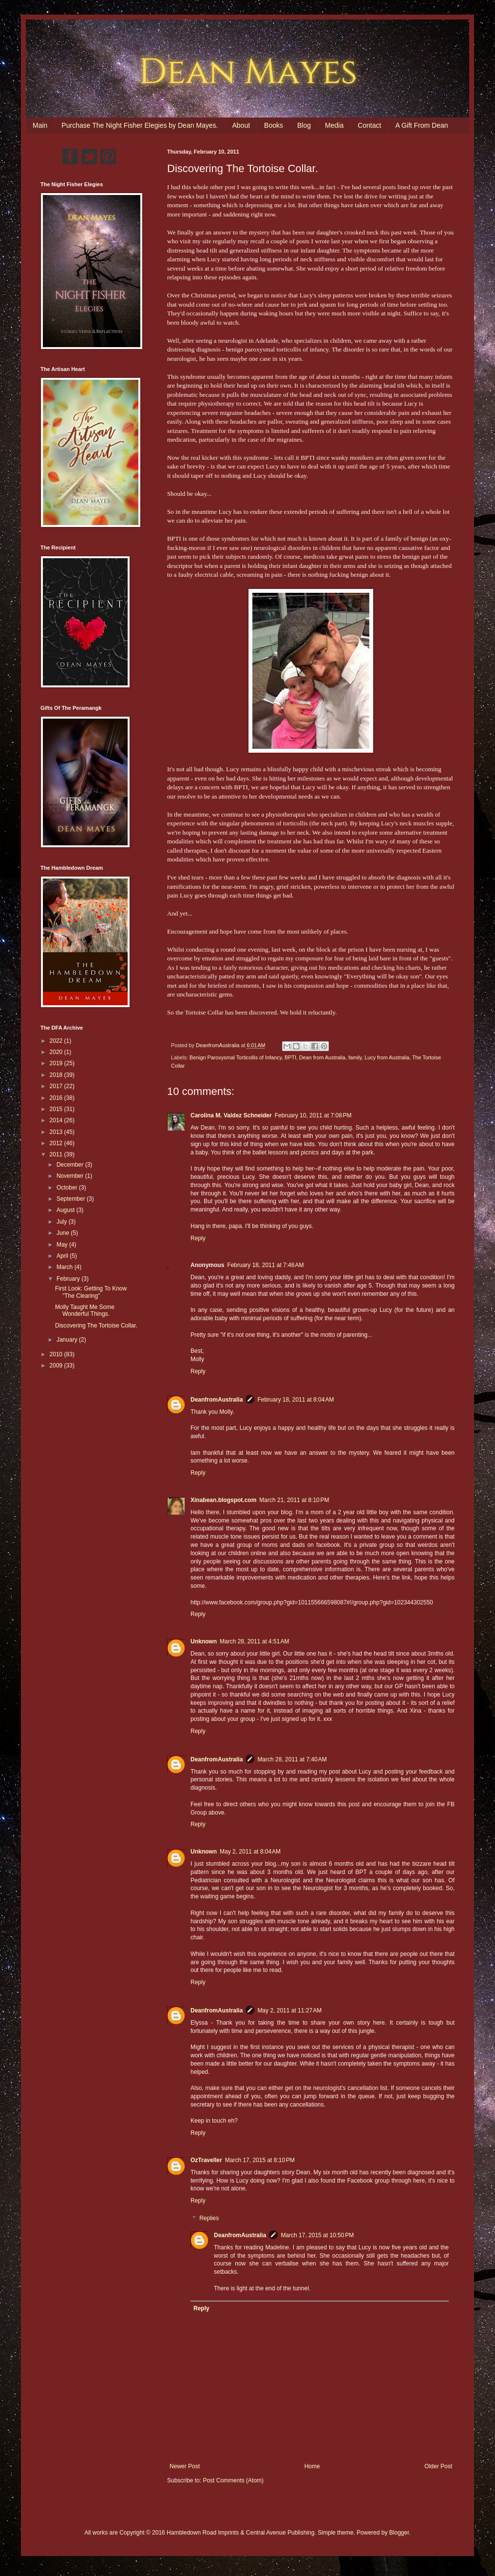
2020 (57, 1052)
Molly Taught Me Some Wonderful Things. (84, 1310)
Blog (304, 125)
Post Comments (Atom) (233, 2480)
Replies (209, 2218)
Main (40, 125)
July (63, 1221)
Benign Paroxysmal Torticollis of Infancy (236, 1057)
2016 (57, 1097)
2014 (57, 1120)
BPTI (290, 1057)
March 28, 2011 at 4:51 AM (254, 1641)
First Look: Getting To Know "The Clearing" (91, 1292)
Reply (198, 1238)
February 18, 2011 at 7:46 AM (265, 1265)
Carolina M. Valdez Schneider (231, 1115)
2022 (57, 1040)
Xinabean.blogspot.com (223, 1500)
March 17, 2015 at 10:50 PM (317, 2235)
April (63, 1255)
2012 (57, 1143)
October (68, 1187)
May (63, 1244)
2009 (57, 1365)
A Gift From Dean (421, 125)
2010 (57, 1354)
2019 (57, 1063)
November (71, 1175)
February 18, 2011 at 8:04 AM (295, 1399)
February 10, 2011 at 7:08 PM (313, 1115)
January (68, 1339)
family (355, 1057)
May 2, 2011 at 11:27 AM (289, 2010)
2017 (57, 1086)
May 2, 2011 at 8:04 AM (250, 1851)
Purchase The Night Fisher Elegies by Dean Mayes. (139, 125)
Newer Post (185, 2466)
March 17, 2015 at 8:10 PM (260, 2160)
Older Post (438, 2466)
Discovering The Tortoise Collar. (96, 1325)
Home (312, 2466)
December (71, 1164)
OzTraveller (206, 2160)
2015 (57, 1109)
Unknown (203, 1641)
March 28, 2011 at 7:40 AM (291, 1759)
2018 (57, 1075)
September (72, 1198)
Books (273, 125)
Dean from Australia (322, 1057)
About (241, 125)
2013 (57, 1132)
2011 (57, 1154)
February (69, 1278)
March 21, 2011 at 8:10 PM (294, 1500)
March (66, 1267)
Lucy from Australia (386, 1057)
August (66, 1210)
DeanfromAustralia (216, 1399)
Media (334, 125)
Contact (369, 125)
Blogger (399, 2532)
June (64, 1232)
